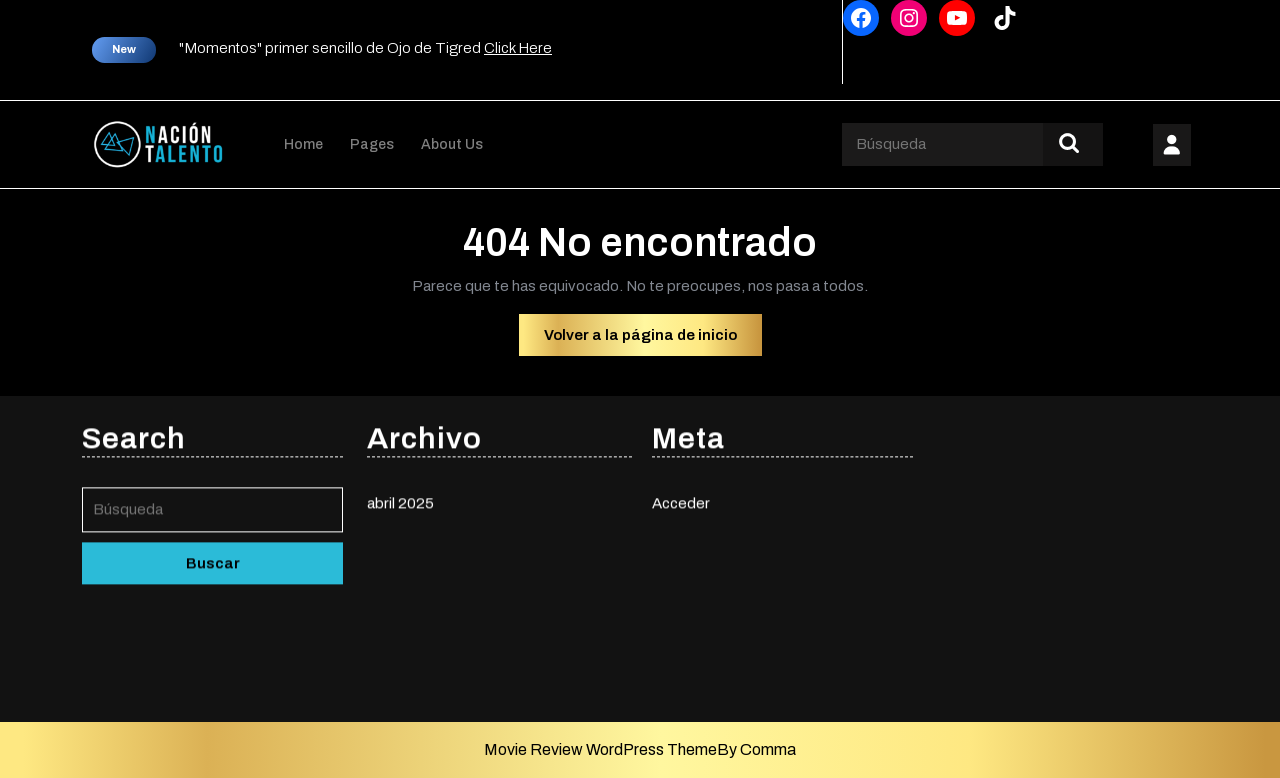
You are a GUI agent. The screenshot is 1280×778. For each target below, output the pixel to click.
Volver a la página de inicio (653, 340)
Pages (372, 144)
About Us (452, 144)
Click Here (518, 48)
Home (303, 144)
